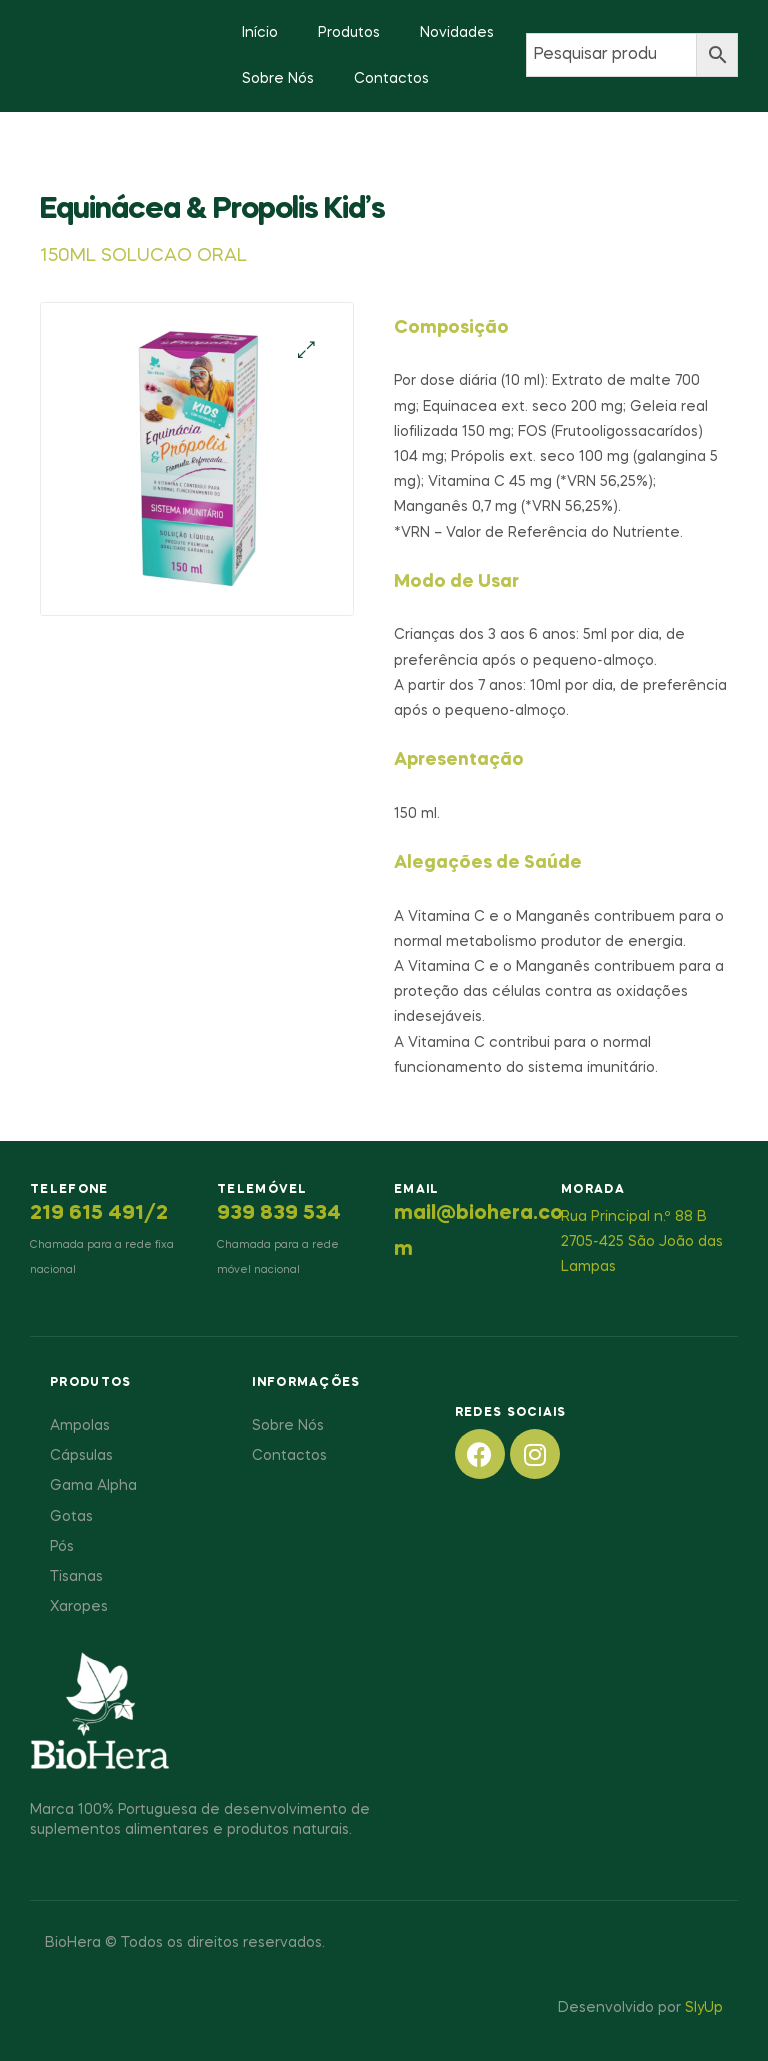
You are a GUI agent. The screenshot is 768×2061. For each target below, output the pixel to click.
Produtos (349, 33)
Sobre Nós (278, 79)
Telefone (69, 1190)
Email (417, 1190)
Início (260, 33)
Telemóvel (262, 1190)
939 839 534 (279, 1214)
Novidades (457, 33)
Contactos (391, 79)
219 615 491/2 (99, 1214)
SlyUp (704, 2008)
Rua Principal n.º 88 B (634, 1217)
